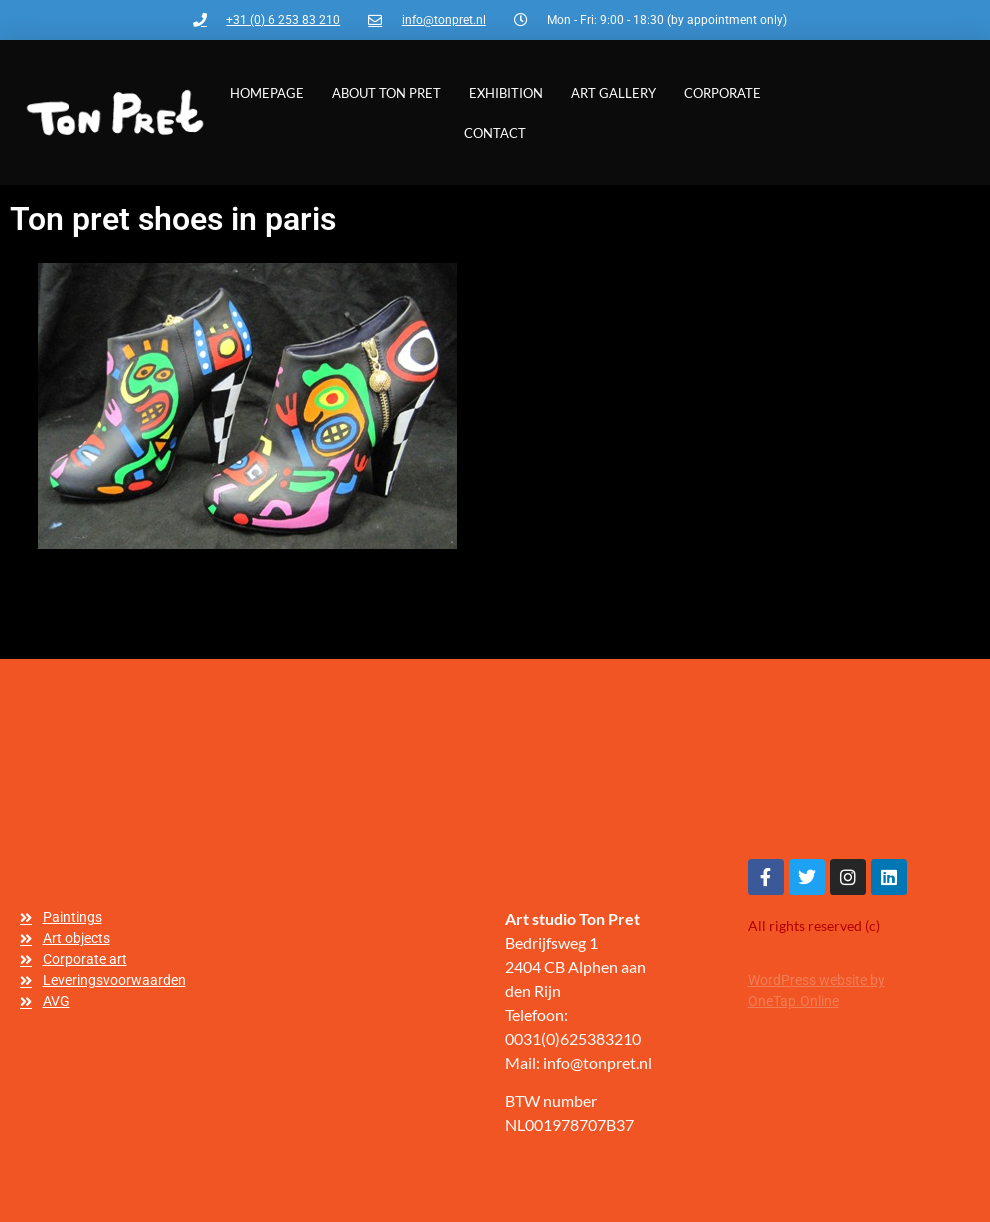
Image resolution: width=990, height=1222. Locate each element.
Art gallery (613, 93)
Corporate (722, 93)
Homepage (267, 93)
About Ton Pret (386, 93)
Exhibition (506, 93)
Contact (495, 133)
